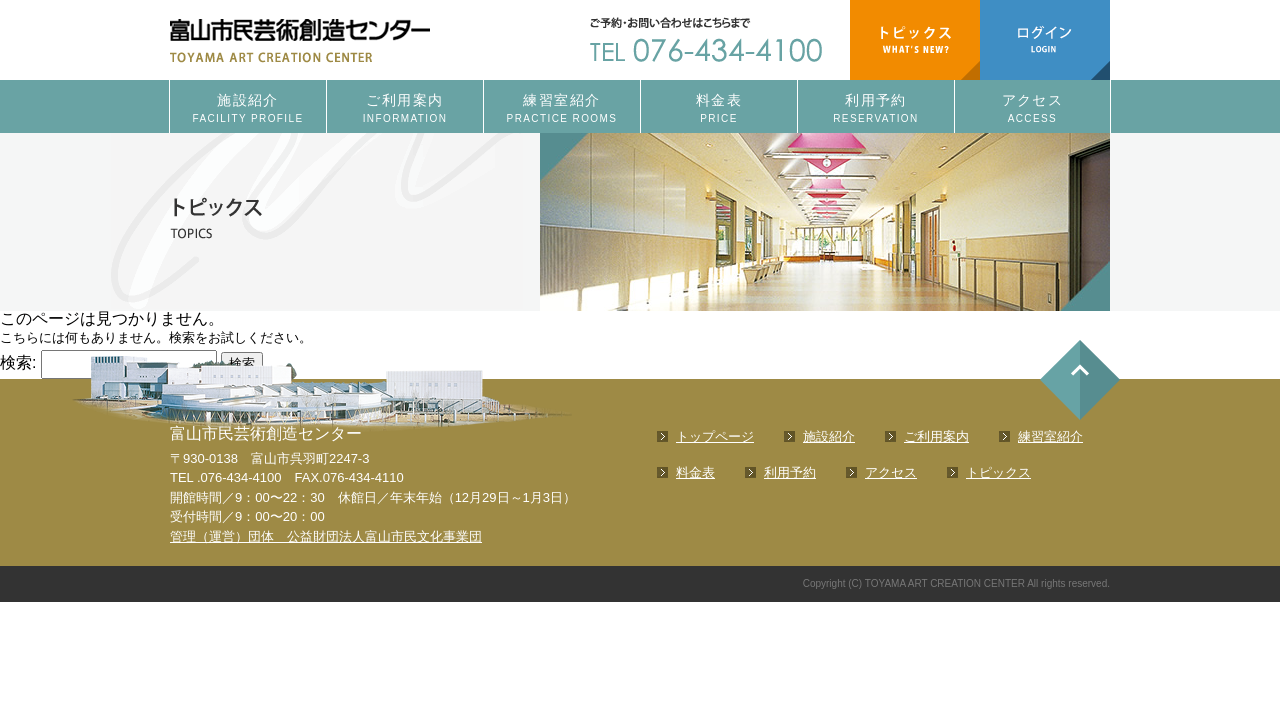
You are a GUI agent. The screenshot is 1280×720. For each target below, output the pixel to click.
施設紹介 (248, 109)
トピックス (998, 472)
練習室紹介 (562, 109)
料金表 (719, 109)
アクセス (1032, 109)
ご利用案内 (405, 109)
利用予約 (876, 109)
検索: (18, 362)
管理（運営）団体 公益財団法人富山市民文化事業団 (326, 536)
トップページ (715, 436)
